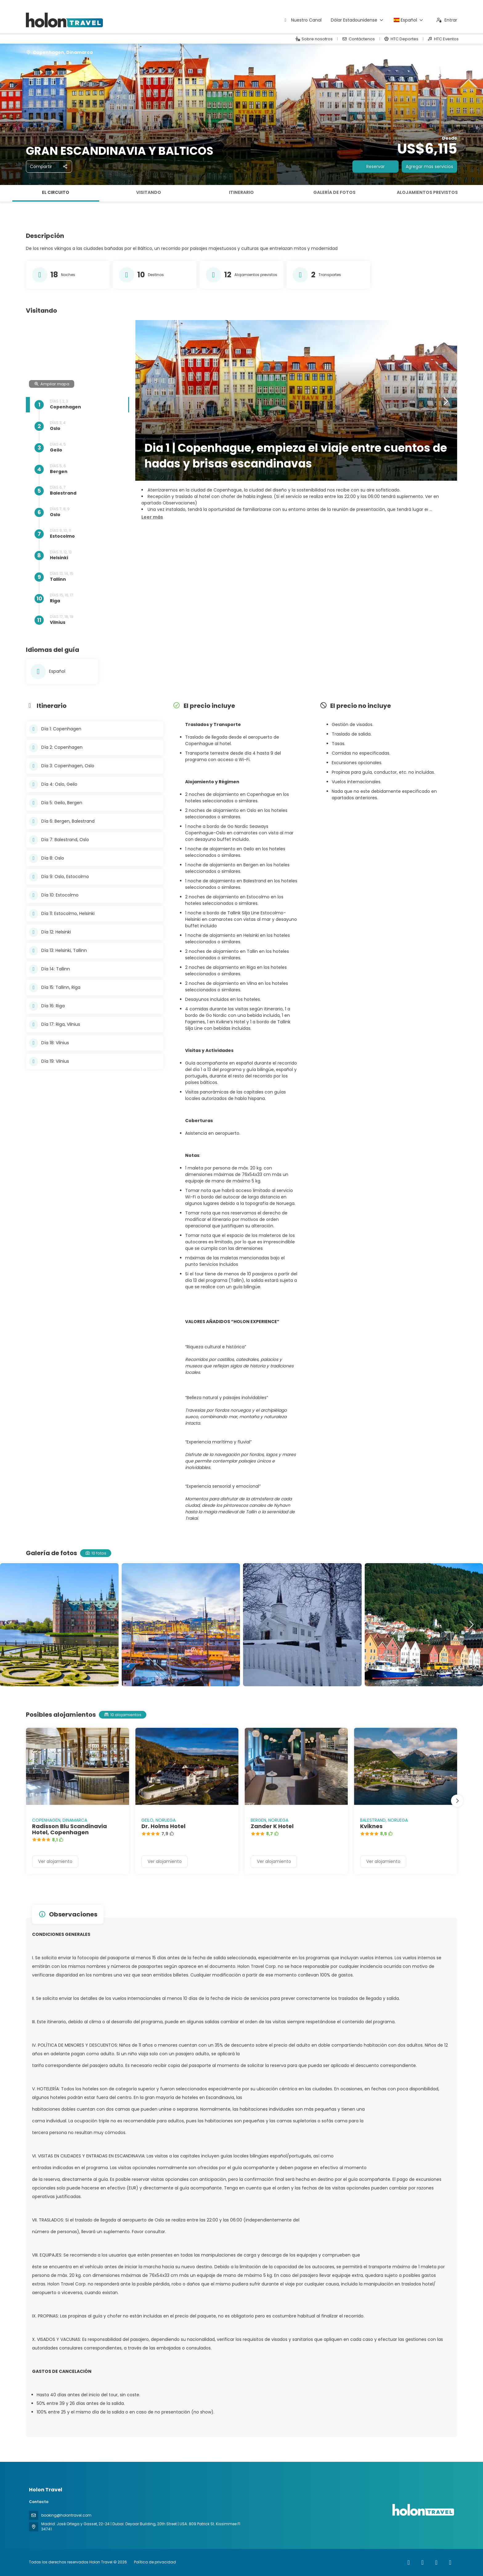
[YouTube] (436, 2562)
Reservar (375, 166)
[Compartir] (49, 166)
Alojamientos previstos (427, 192)
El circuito (55, 192)
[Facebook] (408, 2562)
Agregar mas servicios (429, 166)
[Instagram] (422, 2562)
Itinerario (241, 192)
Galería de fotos (334, 192)
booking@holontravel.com (66, 2515)
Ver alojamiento (55, 1861)
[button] (152, 517)
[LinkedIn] (450, 2562)
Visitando (148, 192)
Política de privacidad (155, 2562)
